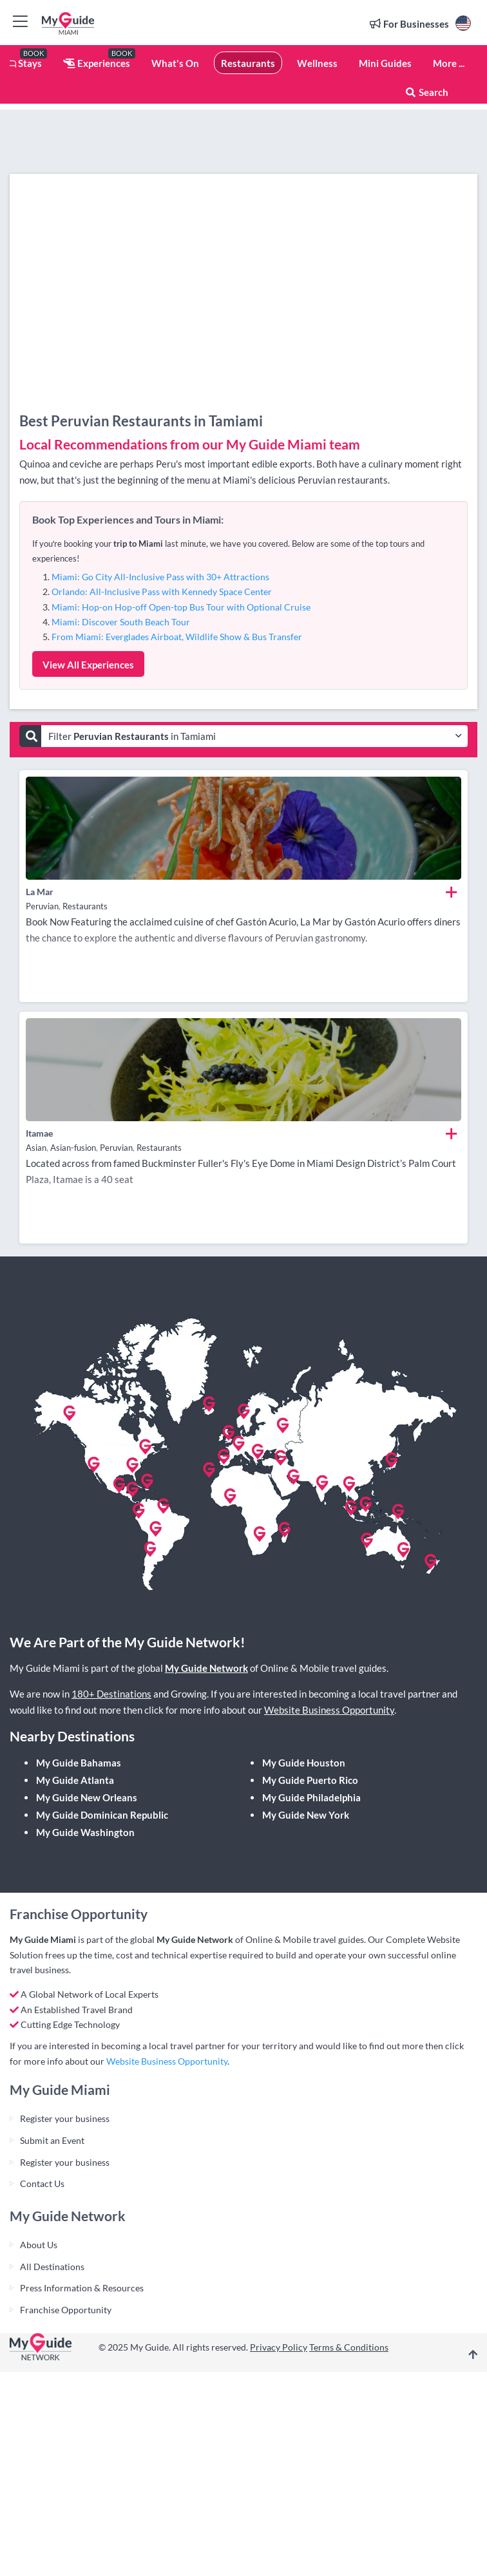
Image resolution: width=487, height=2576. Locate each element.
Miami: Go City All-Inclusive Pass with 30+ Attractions (160, 576)
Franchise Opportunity (65, 2309)
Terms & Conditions (348, 2347)
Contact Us (42, 2183)
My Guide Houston (303, 1762)
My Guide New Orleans (86, 1797)
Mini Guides (385, 63)
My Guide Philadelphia (311, 1797)
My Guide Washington (85, 1832)
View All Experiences (88, 664)
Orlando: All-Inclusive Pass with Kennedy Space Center (162, 591)
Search (426, 92)
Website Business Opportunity (329, 1710)
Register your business (65, 2118)
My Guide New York (305, 1815)
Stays (21, 63)
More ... (448, 63)
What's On (175, 63)
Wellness (317, 63)
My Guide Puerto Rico (310, 1780)
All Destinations (52, 2266)
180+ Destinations (111, 1694)
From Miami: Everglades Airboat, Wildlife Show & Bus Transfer (177, 636)
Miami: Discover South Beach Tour (121, 621)
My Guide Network (206, 1668)
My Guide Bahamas (78, 1762)
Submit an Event (52, 2140)
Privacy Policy (278, 2347)
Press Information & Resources (82, 2287)
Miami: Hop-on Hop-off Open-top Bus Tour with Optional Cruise (181, 606)
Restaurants (248, 63)
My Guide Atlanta (75, 1780)
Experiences (96, 63)
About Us (38, 2244)
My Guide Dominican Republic (102, 1815)
